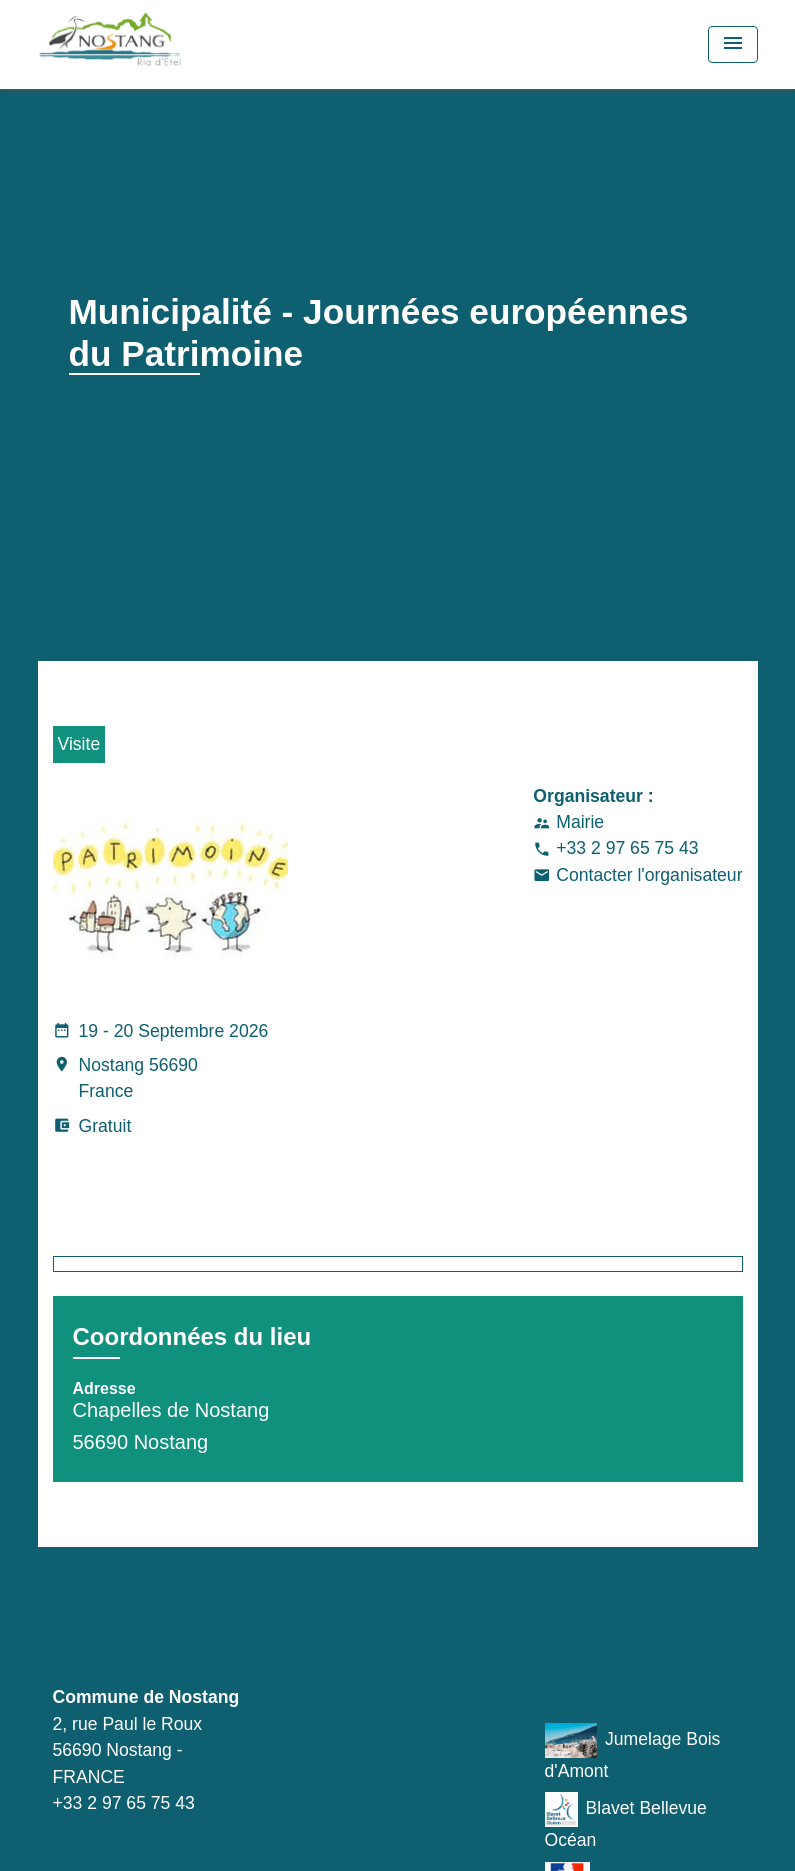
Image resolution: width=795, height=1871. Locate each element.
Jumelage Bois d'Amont (633, 1752)
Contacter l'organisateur (649, 875)
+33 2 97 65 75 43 (627, 848)
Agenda (410, 398)
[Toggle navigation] (733, 44)
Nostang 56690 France (125, 1080)
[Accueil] (163, 44)
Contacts (121, 1628)
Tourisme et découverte (257, 398)
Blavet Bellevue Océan (626, 1821)
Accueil (104, 398)
